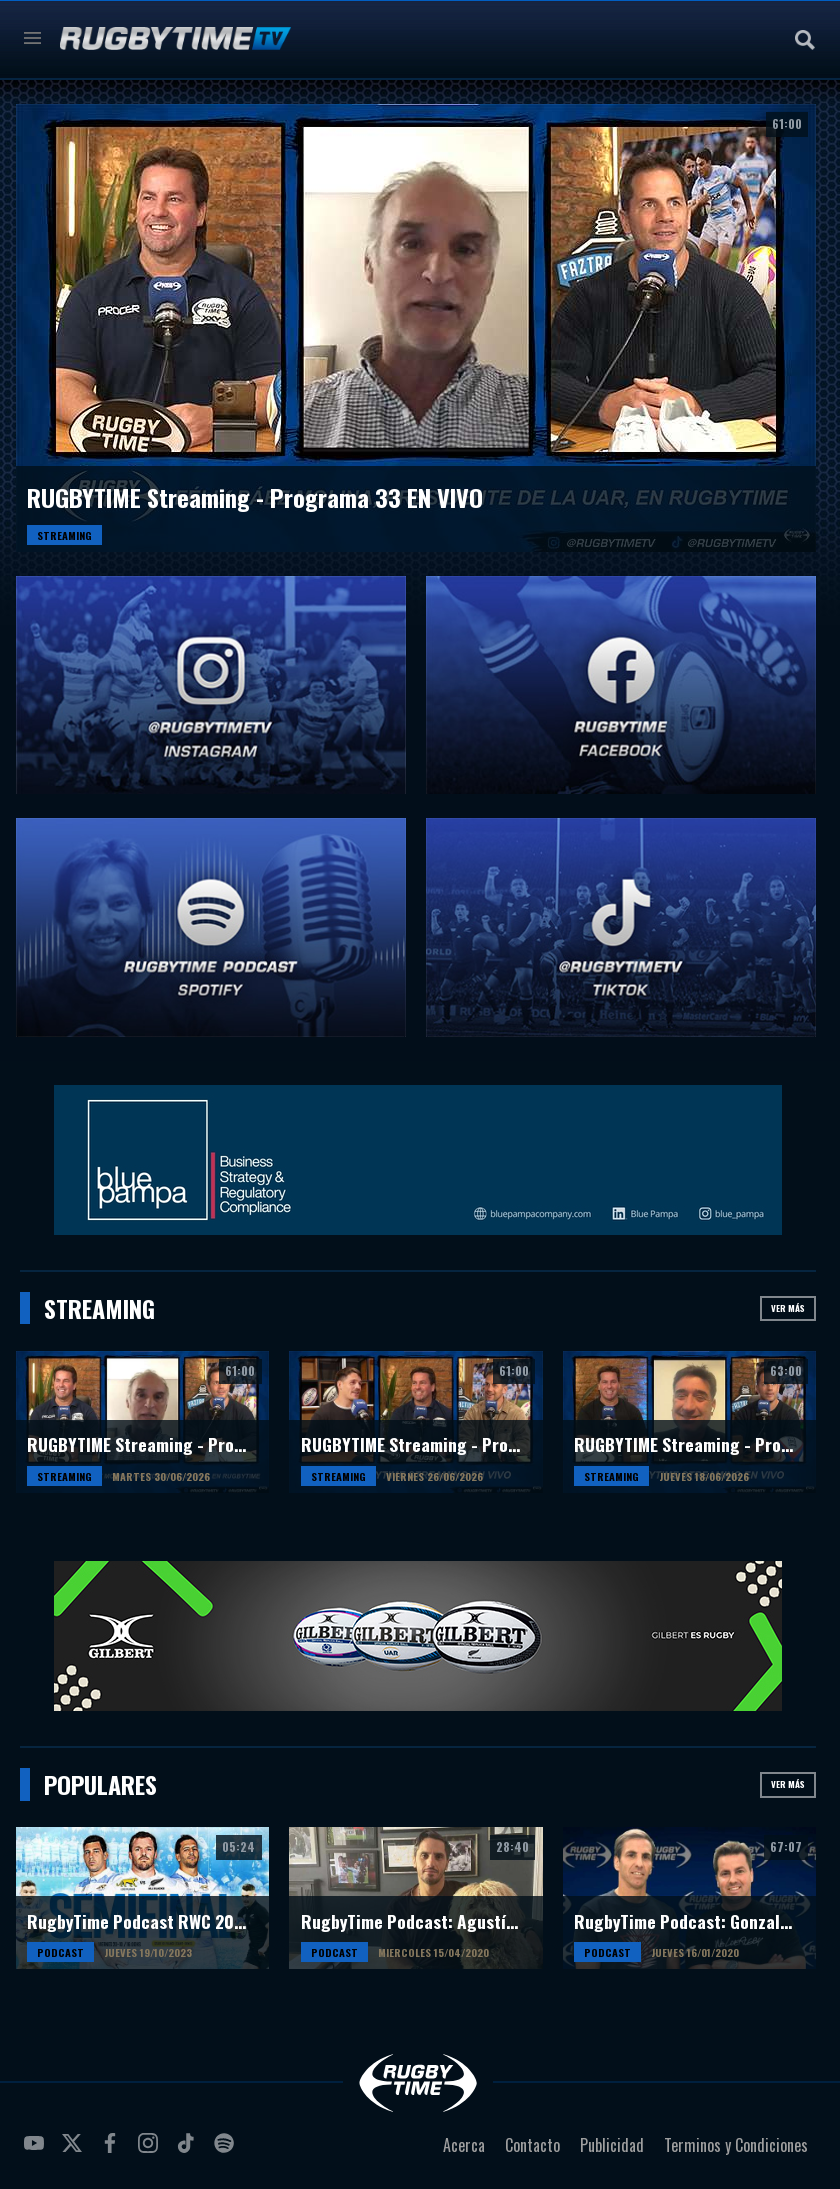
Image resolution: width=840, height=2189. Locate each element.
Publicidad (612, 2145)
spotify (227, 2151)
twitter (75, 2151)
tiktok (189, 2151)
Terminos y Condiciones (736, 2145)
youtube (37, 2151)
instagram (151, 2151)
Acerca (464, 2145)
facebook (113, 2151)
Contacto (532, 2145)
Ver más (788, 1308)
